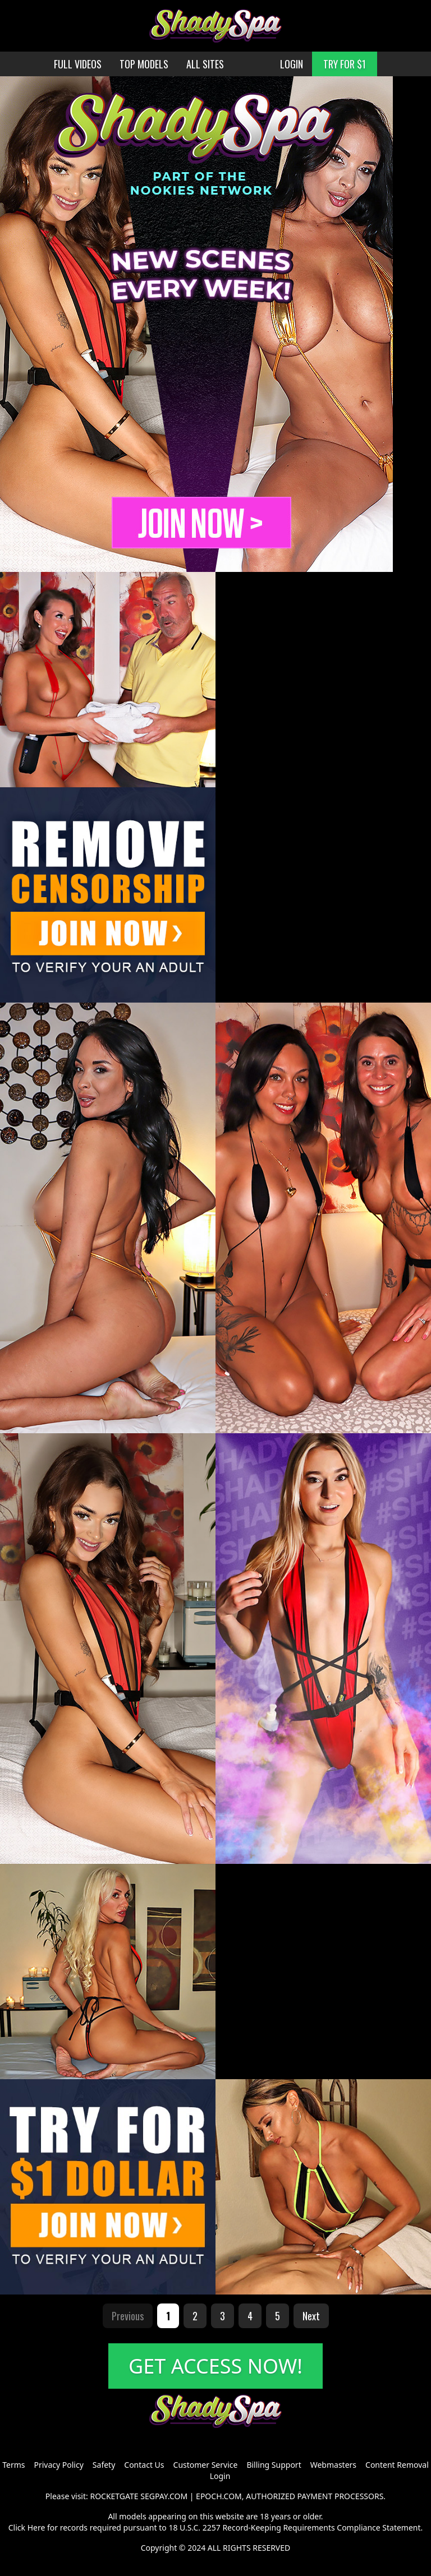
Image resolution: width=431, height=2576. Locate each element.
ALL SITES (205, 64)
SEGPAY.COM (163, 2496)
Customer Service (205, 2464)
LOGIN (291, 64)
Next (311, 2316)
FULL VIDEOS (78, 64)
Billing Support (273, 2464)
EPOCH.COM (219, 2496)
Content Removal (397, 2464)
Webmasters (333, 2464)
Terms (13, 2464)
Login (220, 2476)
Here (36, 2527)
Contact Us (144, 2464)
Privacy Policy (58, 2464)
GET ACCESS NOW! (215, 2366)
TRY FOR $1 (344, 64)
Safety (104, 2464)
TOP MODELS (144, 64)
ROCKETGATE (114, 2496)
